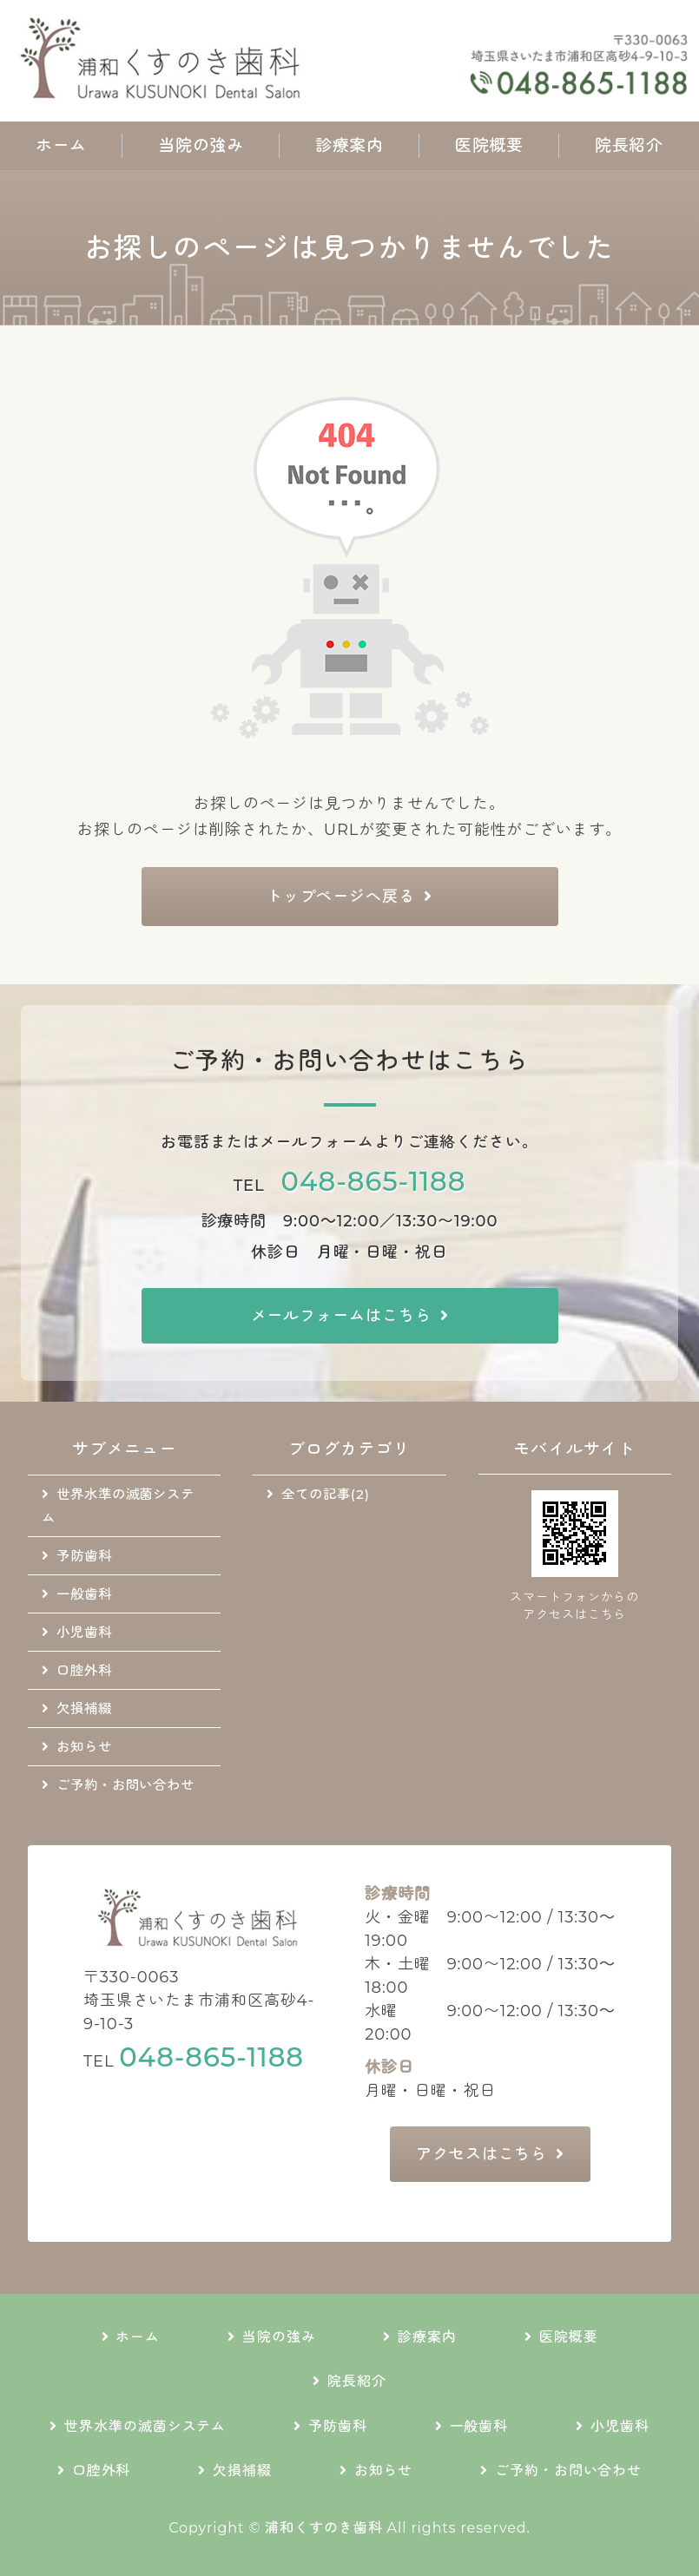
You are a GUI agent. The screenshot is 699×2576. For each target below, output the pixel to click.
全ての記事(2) (325, 1494)
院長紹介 (629, 145)
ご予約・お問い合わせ (125, 1785)
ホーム (61, 145)
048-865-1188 (373, 1181)
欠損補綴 (84, 1708)
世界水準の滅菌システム (118, 1506)
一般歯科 (84, 1594)
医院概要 (489, 145)
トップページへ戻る (340, 896)
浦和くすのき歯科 (323, 2528)
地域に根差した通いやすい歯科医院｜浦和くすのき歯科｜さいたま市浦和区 (165, 61)
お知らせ (84, 1746)
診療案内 (349, 145)
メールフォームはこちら (341, 1315)
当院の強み (201, 145)
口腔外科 (84, 1670)
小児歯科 (84, 1632)
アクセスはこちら (481, 2154)
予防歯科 (84, 1556)
